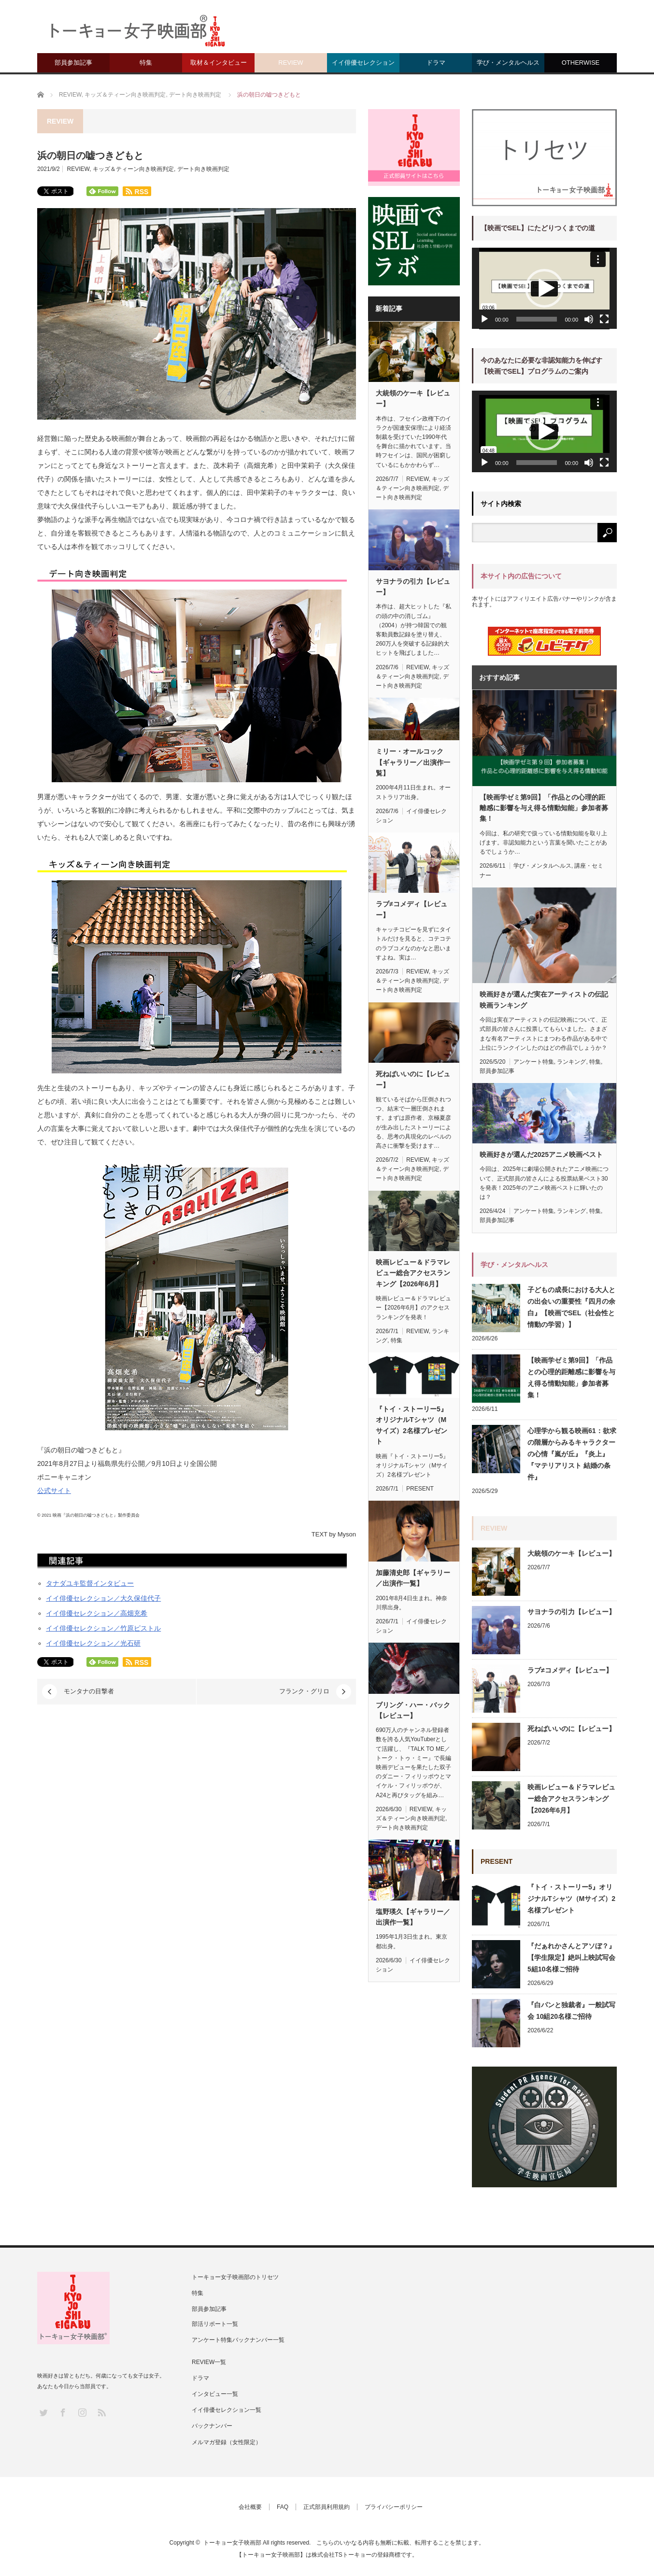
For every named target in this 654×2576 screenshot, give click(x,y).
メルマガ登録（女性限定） (226, 2442)
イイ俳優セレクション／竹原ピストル (103, 1628)
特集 (146, 62)
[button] (544, 288)
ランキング (571, 1061)
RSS (101, 2412)
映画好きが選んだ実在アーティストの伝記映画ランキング (544, 999)
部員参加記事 (73, 62)
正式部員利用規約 (326, 2507)
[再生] (484, 319)
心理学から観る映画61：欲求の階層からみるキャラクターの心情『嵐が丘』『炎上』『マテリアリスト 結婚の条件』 (571, 1454)
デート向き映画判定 (203, 169)
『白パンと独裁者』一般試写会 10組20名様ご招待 (571, 2010)
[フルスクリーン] (604, 319)
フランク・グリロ (304, 1691)
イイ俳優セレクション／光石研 (93, 1643)
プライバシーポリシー (394, 2507)
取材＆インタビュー (218, 62)
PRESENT (420, 1488)
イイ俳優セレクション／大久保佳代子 (103, 1598)
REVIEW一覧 (209, 2362)
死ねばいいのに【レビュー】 (413, 1079)
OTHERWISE (581, 62)
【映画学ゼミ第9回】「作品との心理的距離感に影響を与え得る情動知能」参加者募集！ (544, 808)
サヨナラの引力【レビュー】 (413, 586)
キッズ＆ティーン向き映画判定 (133, 169)
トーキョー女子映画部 (232, 2542)
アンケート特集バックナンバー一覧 (238, 2340)
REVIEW (290, 62)
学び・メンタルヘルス (508, 62)
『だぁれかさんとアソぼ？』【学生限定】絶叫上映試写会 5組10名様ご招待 (571, 1957)
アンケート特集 (533, 1061)
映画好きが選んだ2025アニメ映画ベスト (541, 1154)
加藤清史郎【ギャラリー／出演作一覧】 (413, 1578)
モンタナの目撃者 (89, 1691)
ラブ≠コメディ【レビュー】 (411, 909)
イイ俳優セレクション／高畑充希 (96, 1613)
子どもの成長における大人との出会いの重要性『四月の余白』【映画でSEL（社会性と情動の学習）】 (571, 1307)
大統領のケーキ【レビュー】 (413, 398)
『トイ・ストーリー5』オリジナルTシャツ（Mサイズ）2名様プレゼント (411, 1425)
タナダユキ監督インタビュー (90, 1583)
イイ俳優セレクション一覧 (226, 2410)
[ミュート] (589, 319)
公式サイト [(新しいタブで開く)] (54, 1490)
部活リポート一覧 (215, 2324)
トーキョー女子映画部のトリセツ (235, 2277)
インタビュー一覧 (215, 2394)
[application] (544, 288)
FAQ (282, 2507)
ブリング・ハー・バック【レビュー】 (413, 1710)
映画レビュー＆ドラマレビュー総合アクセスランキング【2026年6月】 (413, 1273)
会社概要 (250, 2507)
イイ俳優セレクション (363, 62)
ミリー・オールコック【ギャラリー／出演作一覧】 (413, 762)
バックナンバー (212, 2425)
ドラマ (436, 62)
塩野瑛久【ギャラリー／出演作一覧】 (413, 1917)
